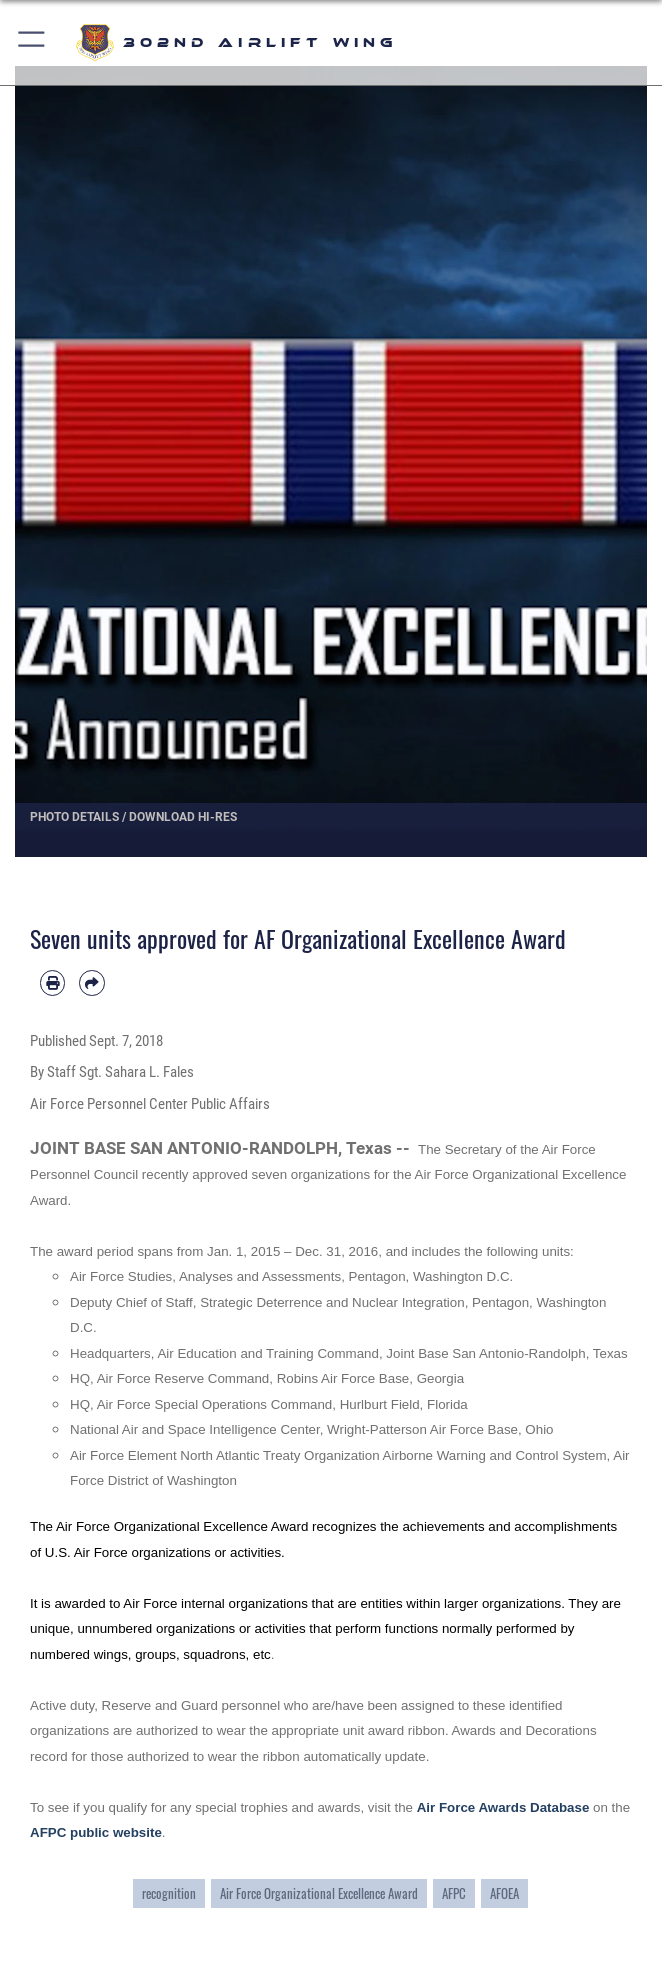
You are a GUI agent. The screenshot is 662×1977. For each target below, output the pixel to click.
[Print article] (52, 982)
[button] (32, 42)
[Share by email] (91, 982)
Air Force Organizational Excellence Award (319, 1893)
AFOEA (504, 1893)
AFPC (454, 1893)
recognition (169, 1893)
